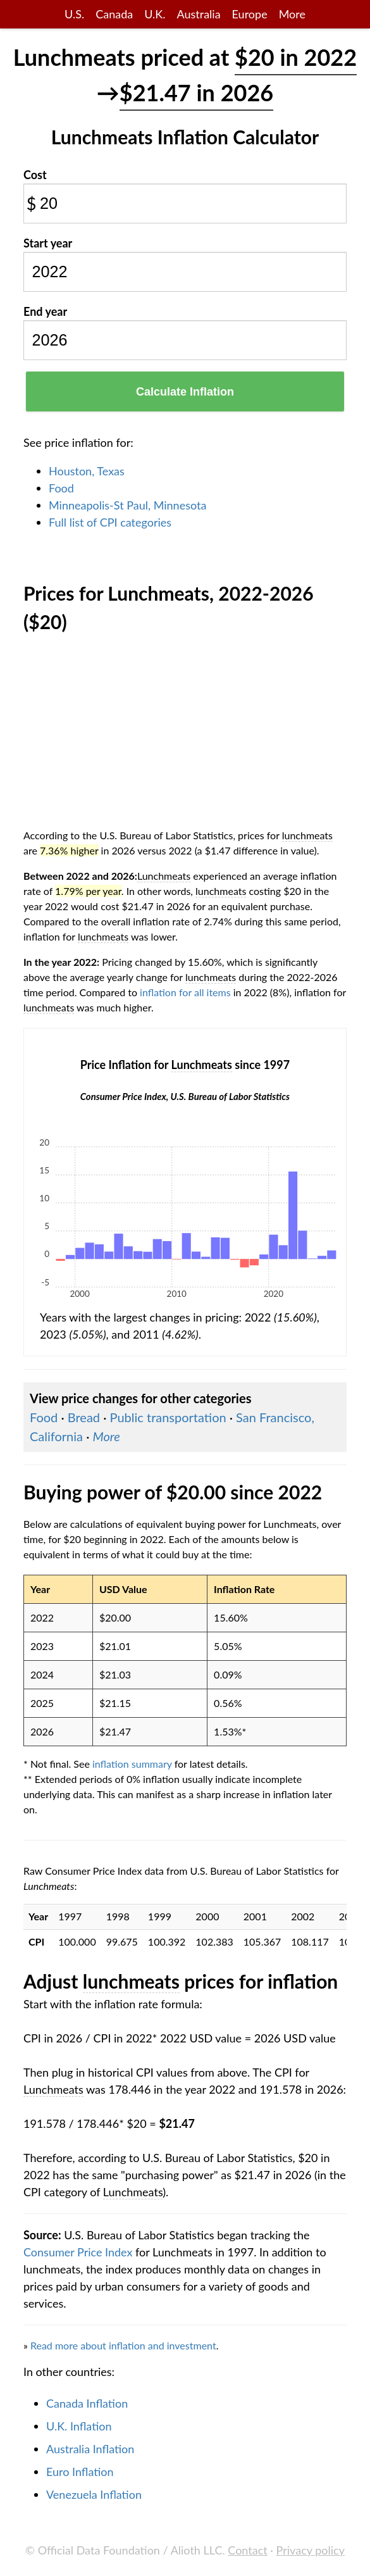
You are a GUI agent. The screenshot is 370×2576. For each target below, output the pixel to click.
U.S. (74, 14)
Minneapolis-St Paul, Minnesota (127, 505)
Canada (114, 14)
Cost (35, 175)
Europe (250, 14)
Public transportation (168, 1417)
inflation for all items (185, 992)
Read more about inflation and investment (123, 2345)
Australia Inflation (90, 2449)
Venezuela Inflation (94, 2494)
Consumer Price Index (77, 2252)
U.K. (154, 14)
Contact (247, 2550)
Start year (47, 243)
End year (45, 311)
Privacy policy (310, 2550)
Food (61, 488)
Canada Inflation (87, 2403)
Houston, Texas (87, 471)
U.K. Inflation (79, 2426)
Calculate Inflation (185, 391)
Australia (198, 14)
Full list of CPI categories (110, 522)
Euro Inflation (80, 2472)
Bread (84, 1417)
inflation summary (132, 1764)
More (292, 14)
